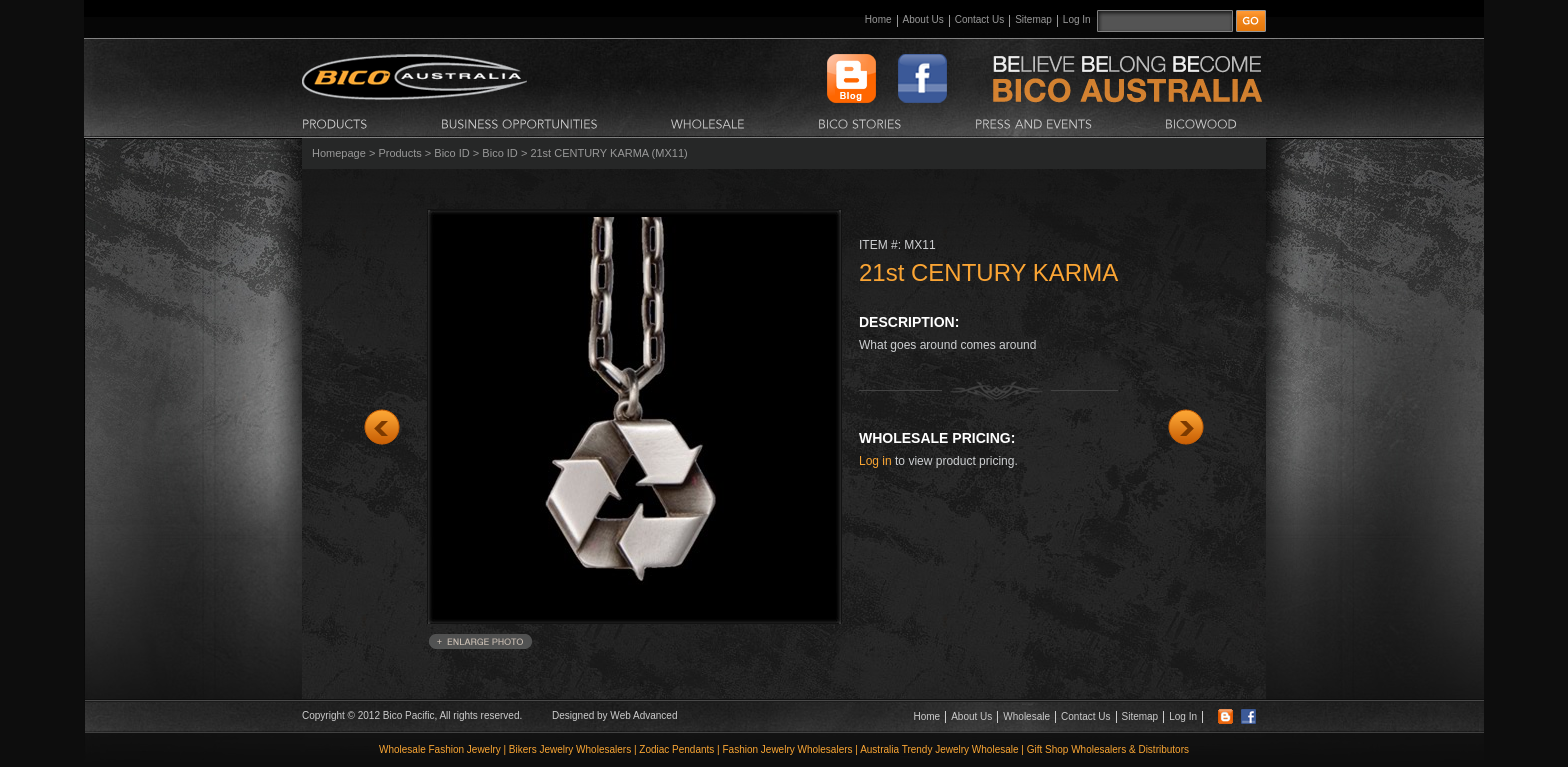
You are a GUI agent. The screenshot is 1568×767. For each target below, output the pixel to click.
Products (399, 153)
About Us (923, 19)
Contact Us (979, 19)
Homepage (339, 153)
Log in (875, 461)
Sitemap (1033, 19)
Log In (1077, 19)
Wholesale (1026, 716)
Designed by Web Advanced (614, 715)
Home (878, 19)
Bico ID (451, 153)
